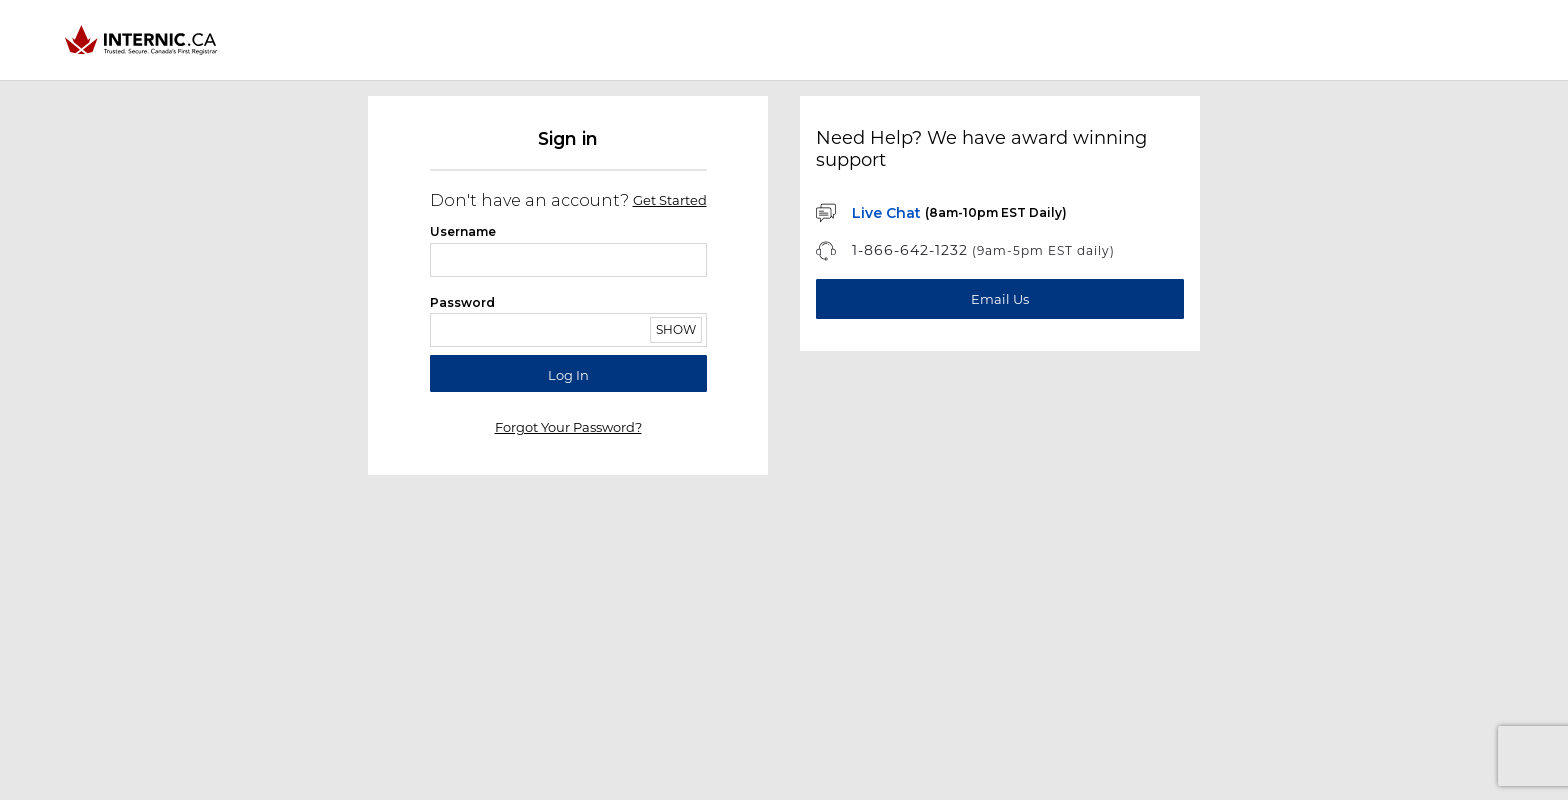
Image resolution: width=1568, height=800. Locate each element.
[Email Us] (1000, 299)
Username (463, 231)
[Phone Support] (965, 251)
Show (676, 329)
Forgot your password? (568, 427)
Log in (568, 375)
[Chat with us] (941, 213)
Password (462, 302)
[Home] (142, 40)
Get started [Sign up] (670, 200)
